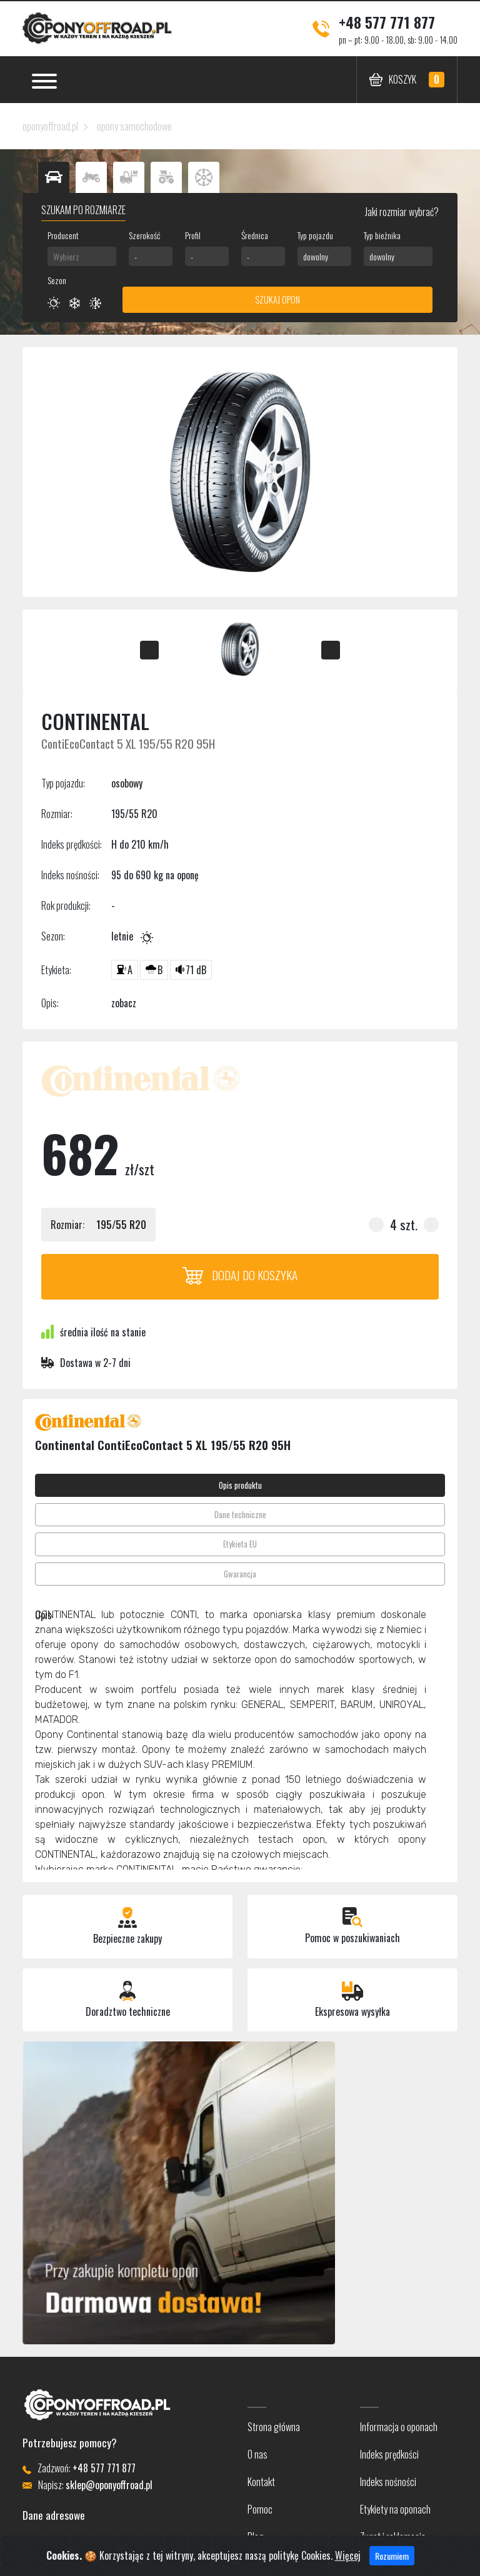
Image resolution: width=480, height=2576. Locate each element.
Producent (63, 235)
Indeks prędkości (389, 2454)
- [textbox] (135, 256)
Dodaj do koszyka (240, 1275)
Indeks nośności (388, 2481)
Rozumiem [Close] (392, 2555)
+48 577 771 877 (387, 22)
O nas (258, 2454)
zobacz (123, 1002)
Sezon (57, 280)
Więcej (348, 2555)
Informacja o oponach (399, 2426)
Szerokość (144, 235)
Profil (193, 235)
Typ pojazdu (315, 235)
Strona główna (274, 2426)
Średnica (254, 235)
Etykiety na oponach (395, 2509)
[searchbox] (82, 256)
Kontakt (261, 2481)
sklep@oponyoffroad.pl (109, 2484)
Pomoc (260, 2509)
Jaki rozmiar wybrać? (401, 211)
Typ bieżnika (382, 235)
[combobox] (82, 256)
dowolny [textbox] (315, 256)
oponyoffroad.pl (50, 126)
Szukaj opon (277, 299)
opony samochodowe (134, 126)
